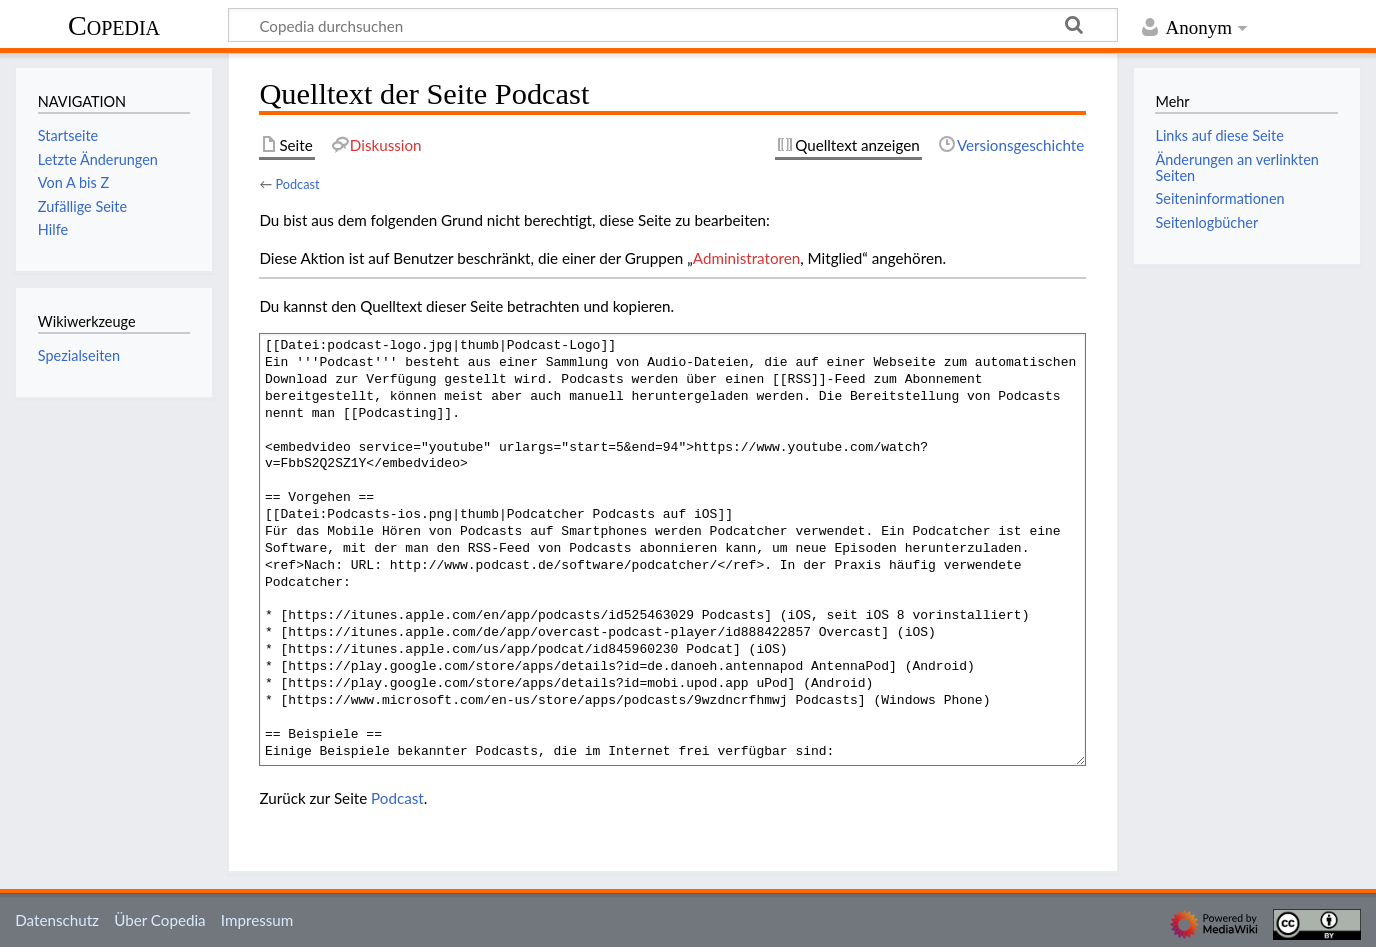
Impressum (257, 920)
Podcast (297, 184)
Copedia (114, 25)
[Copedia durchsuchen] (673, 25)
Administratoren (746, 258)
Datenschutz (57, 920)
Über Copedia (159, 920)
